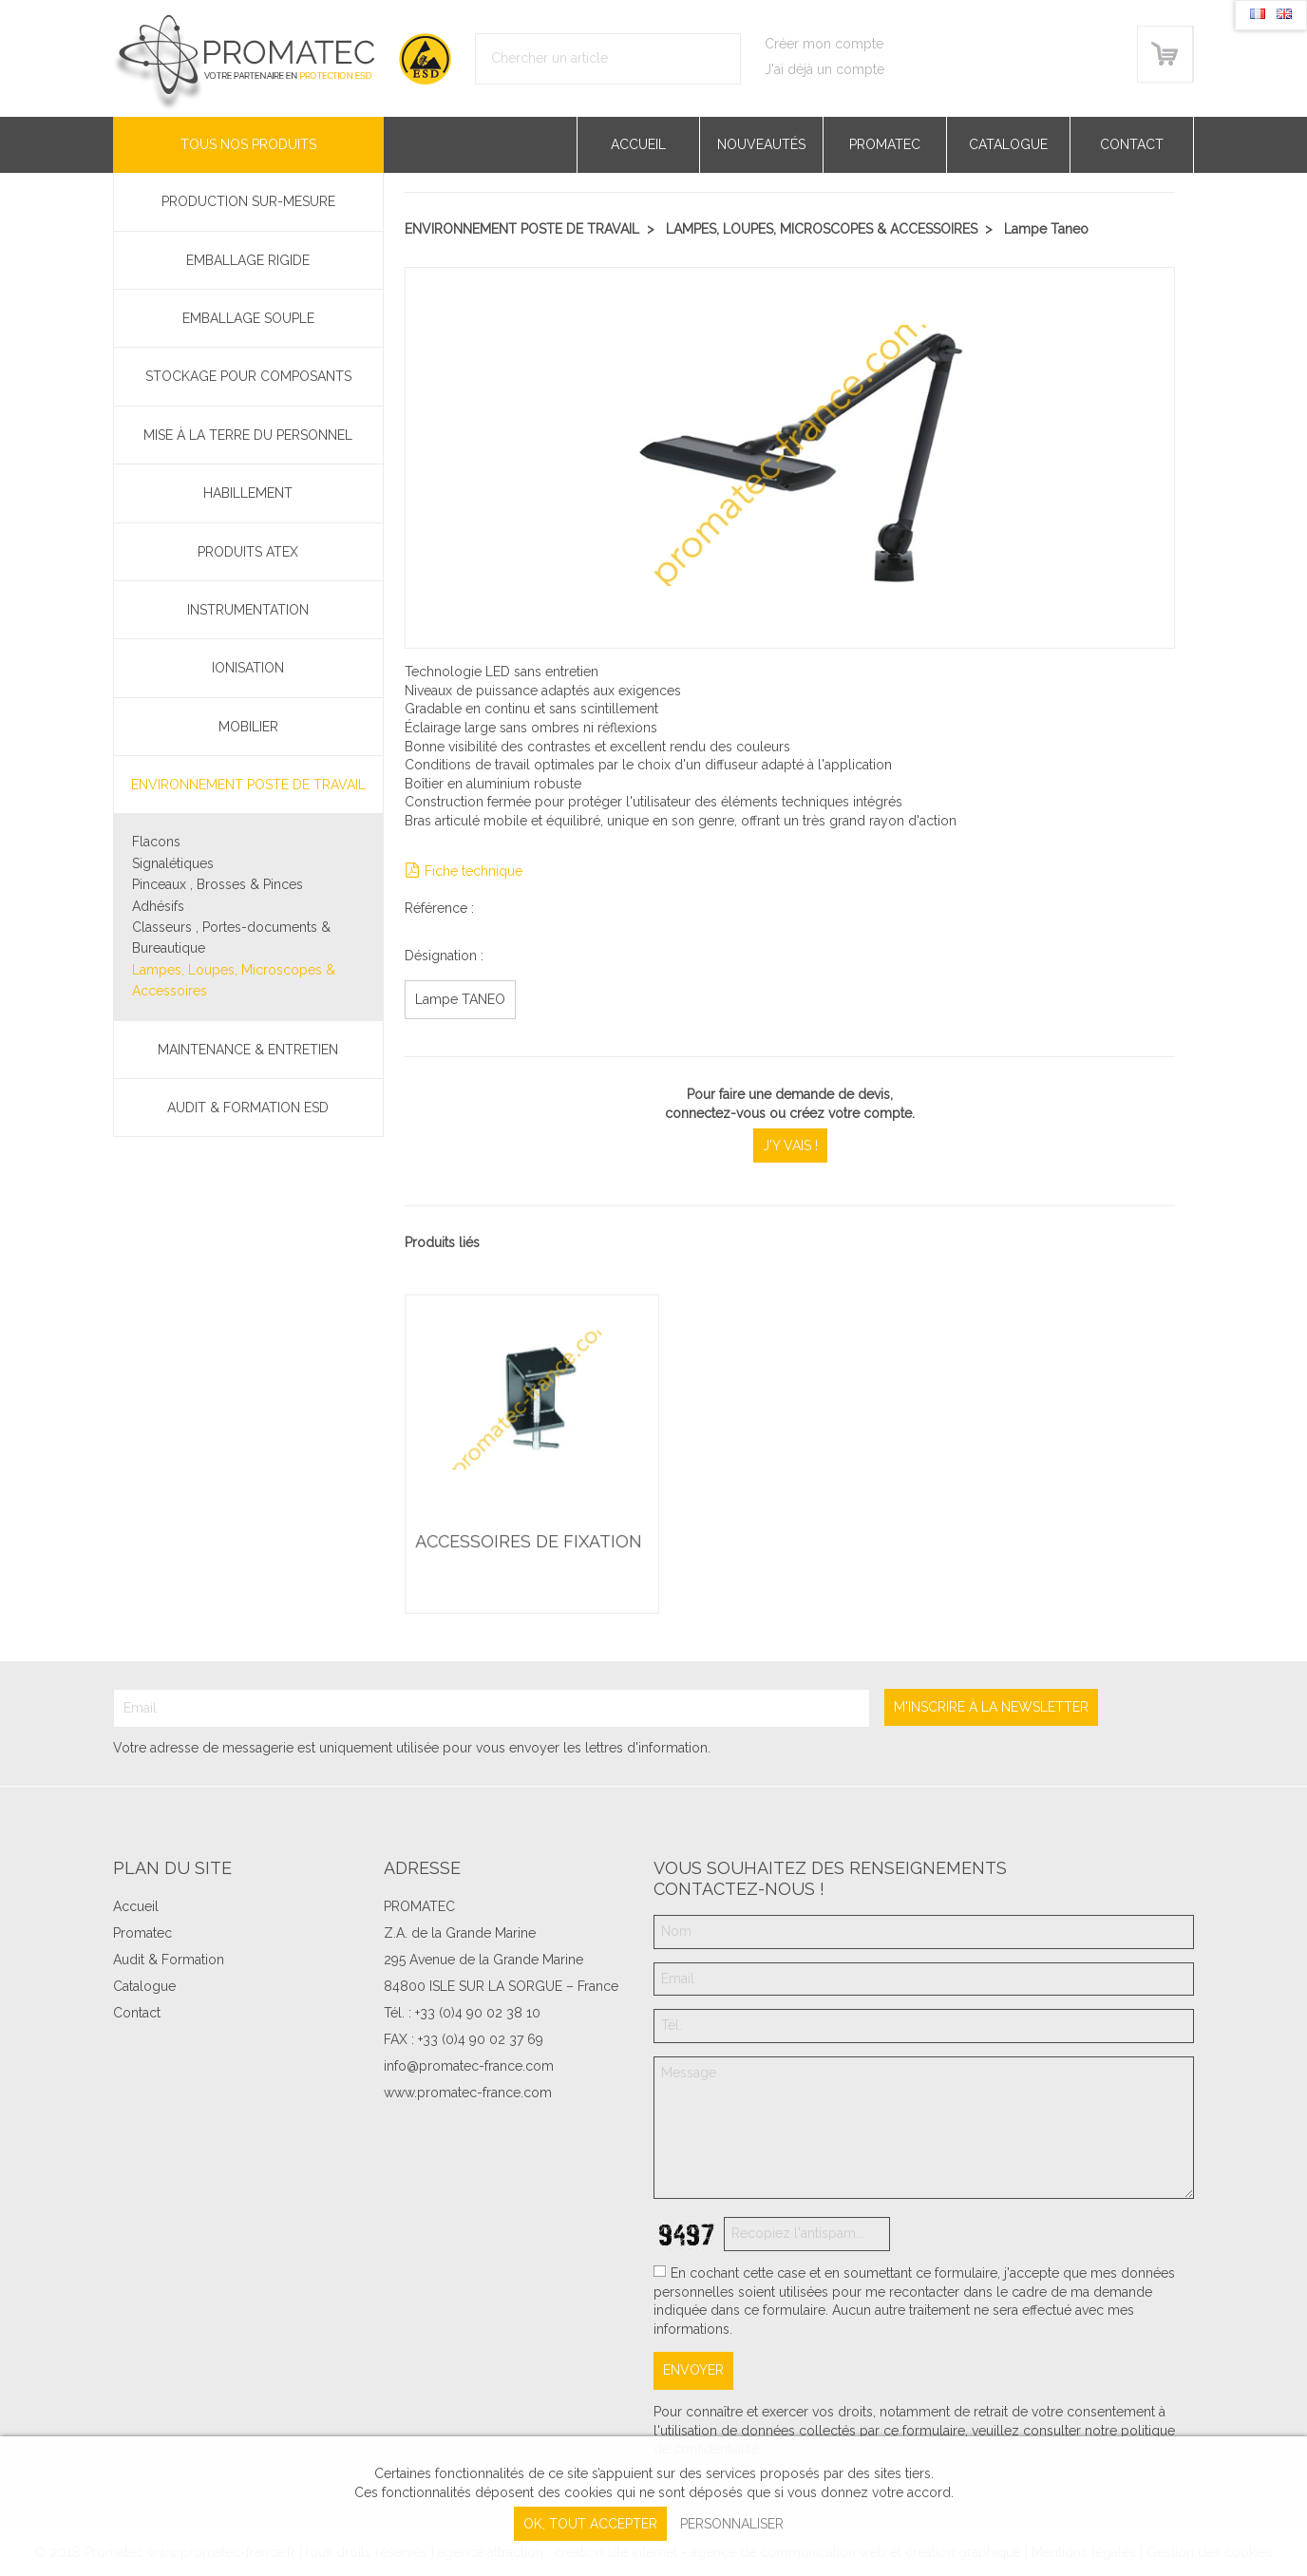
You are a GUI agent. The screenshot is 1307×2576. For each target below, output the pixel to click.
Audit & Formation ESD (248, 1107)
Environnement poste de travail (248, 784)
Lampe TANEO (460, 999)
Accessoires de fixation (528, 1542)
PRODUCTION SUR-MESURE (248, 201)
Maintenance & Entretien (248, 1049)
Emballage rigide (248, 260)
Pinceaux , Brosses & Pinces (217, 884)
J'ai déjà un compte (824, 69)
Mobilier (248, 726)
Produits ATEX (248, 551)
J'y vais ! (790, 1145)
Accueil (638, 144)
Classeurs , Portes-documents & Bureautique (231, 937)
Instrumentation (248, 609)
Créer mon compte (824, 43)
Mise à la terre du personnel (247, 435)
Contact (1132, 144)
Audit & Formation (168, 1959)
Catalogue (1008, 144)
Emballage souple (248, 318)
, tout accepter (590, 2523)
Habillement (248, 493)
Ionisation (248, 667)
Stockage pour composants (248, 376)
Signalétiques (173, 863)
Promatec (884, 144)
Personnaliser (732, 2523)
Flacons (156, 841)
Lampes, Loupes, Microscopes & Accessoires (233, 980)
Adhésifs (158, 906)
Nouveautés (761, 144)
